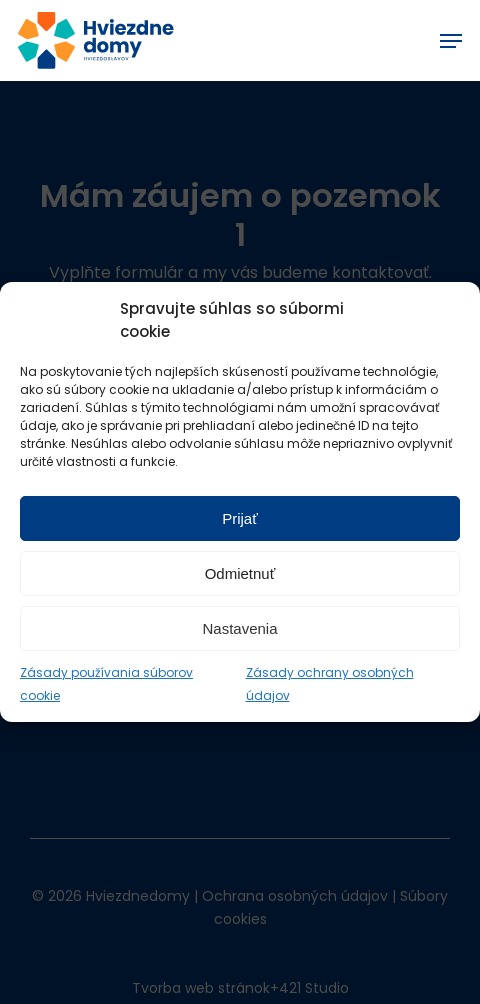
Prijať (240, 518)
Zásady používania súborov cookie (106, 684)
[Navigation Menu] (451, 41)
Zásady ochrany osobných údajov (330, 684)
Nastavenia (239, 628)
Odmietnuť (240, 573)
